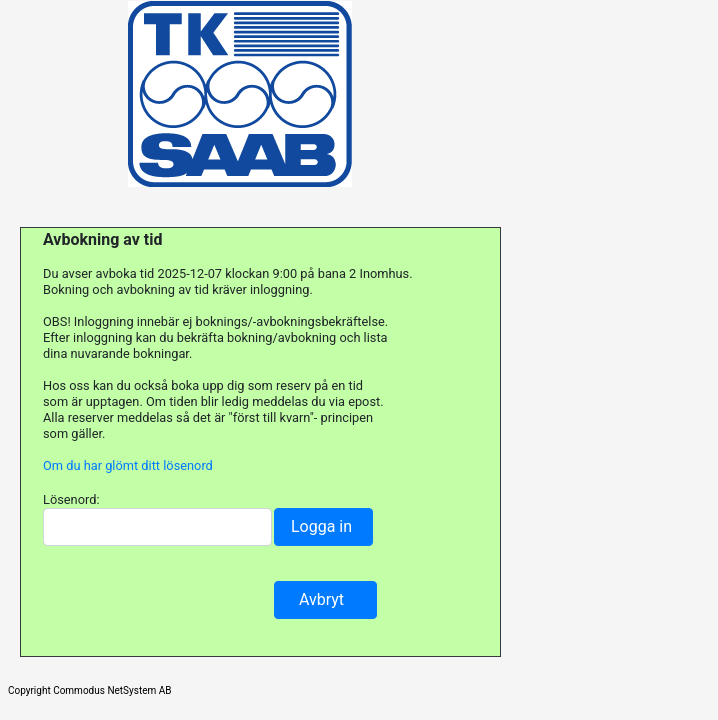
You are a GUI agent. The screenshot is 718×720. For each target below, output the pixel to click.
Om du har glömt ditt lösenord (128, 465)
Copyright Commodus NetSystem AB (90, 690)
